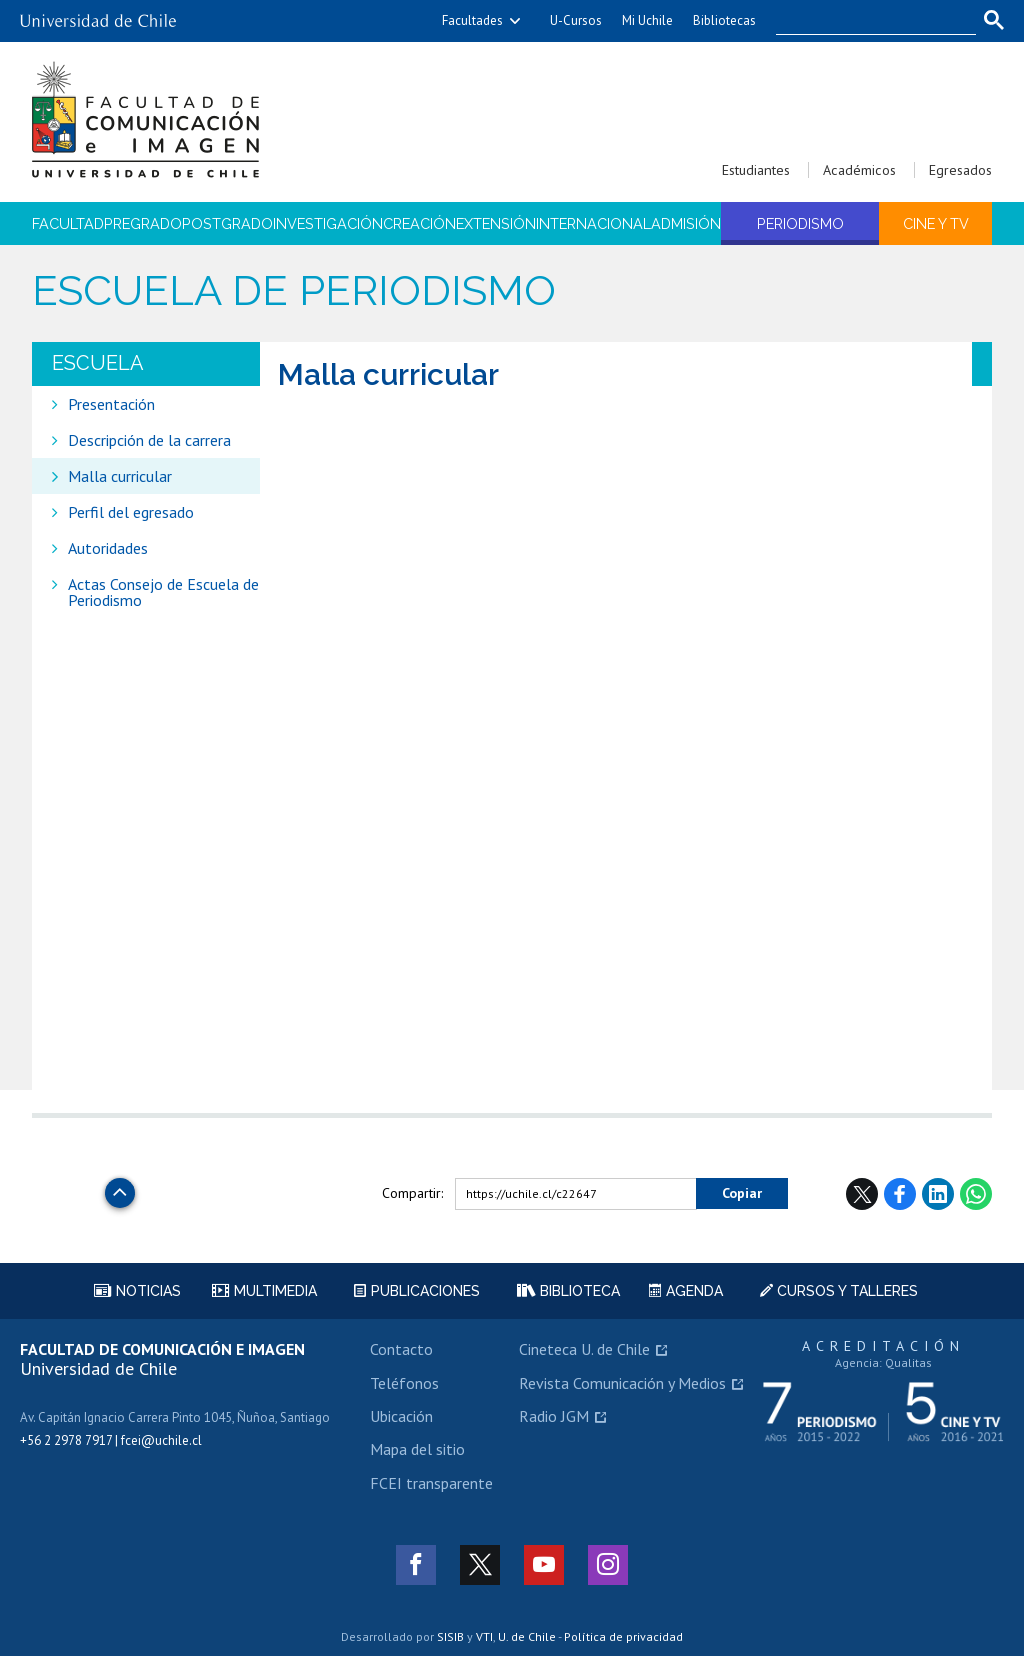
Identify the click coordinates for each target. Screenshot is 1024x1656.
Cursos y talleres (839, 1291)
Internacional (593, 223)
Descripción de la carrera (149, 440)
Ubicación (401, 1416)
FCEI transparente (431, 1483)
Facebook (900, 1194)
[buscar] (864, 21)
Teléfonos (404, 1383)
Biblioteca (568, 1291)
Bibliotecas (724, 20)
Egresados (960, 170)
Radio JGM (554, 1416)
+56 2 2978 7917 (66, 1440)
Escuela (98, 363)
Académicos (859, 170)
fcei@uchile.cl (161, 1440)
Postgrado (227, 223)
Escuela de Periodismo (294, 291)
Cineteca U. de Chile (584, 1349)
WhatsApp (976, 1194)
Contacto (401, 1349)
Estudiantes (756, 170)
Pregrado (143, 223)
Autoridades (108, 548)
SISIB (450, 1636)
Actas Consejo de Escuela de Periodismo (163, 592)
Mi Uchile (647, 20)
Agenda (686, 1291)
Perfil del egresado (131, 512)
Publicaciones (417, 1291)
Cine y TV (936, 223)
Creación (419, 223)
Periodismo (800, 223)
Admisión (686, 223)
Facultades (472, 20)
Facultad (68, 223)
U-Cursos (576, 20)
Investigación (328, 223)
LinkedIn (938, 1194)
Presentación (111, 404)
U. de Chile (527, 1636)
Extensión (496, 223)
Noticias (137, 1291)
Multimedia (264, 1291)
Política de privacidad (623, 1636)
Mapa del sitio (417, 1449)
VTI (484, 1636)
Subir (120, 1187)
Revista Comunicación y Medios (622, 1383)
